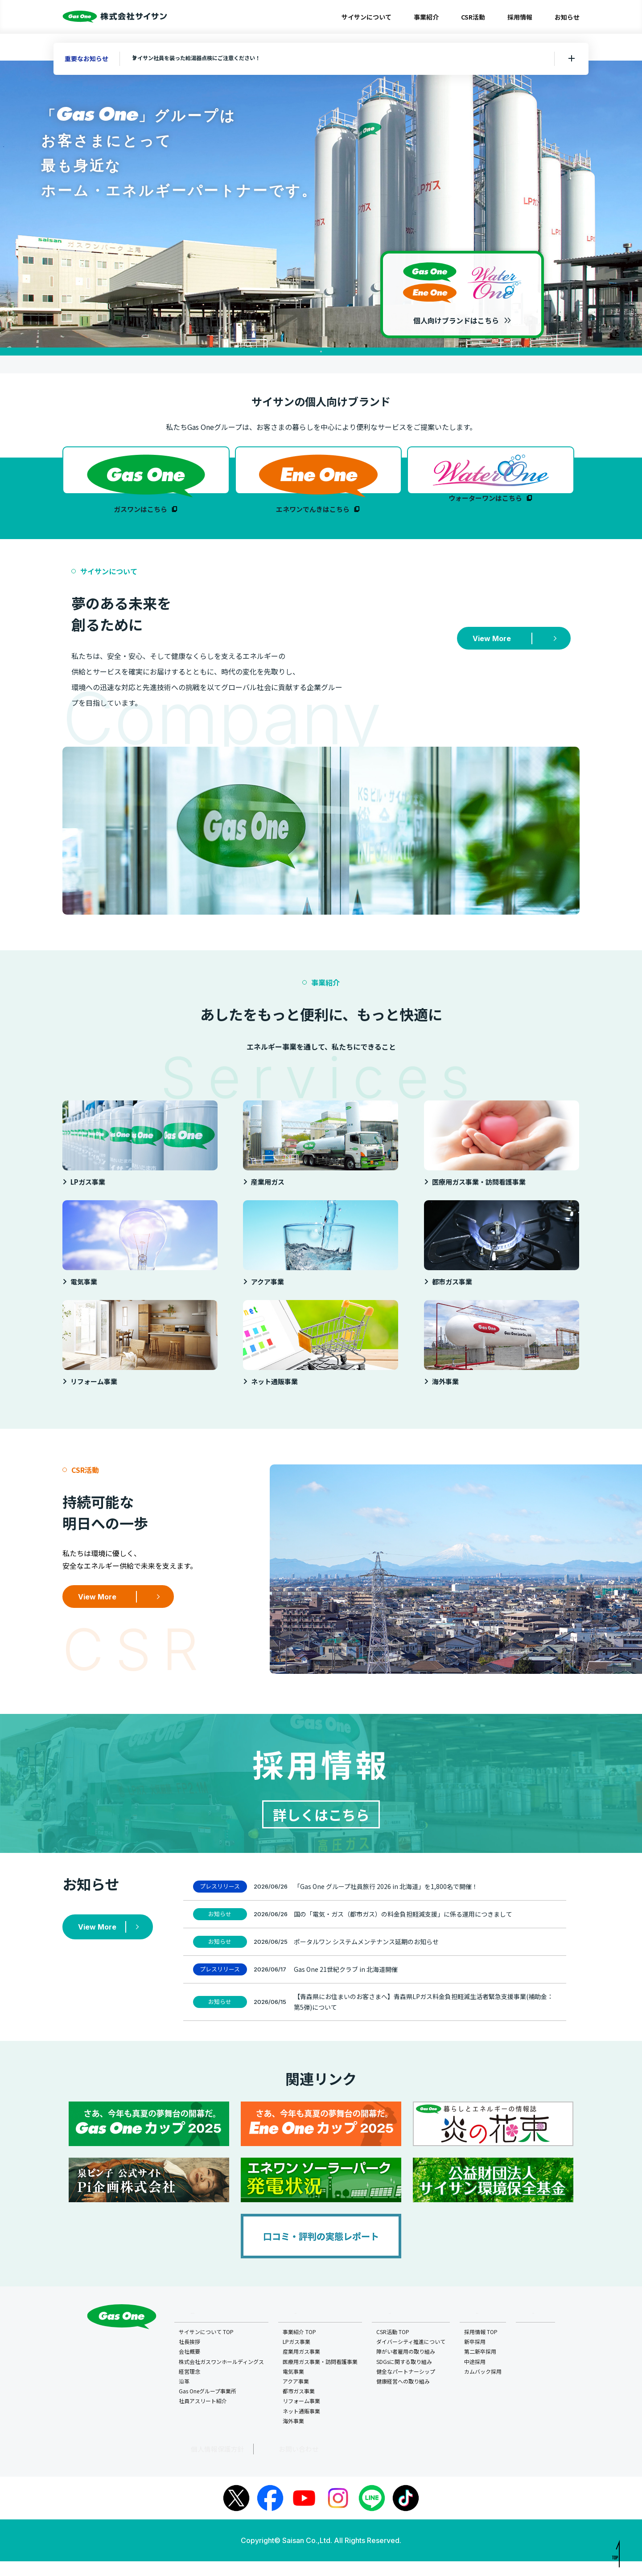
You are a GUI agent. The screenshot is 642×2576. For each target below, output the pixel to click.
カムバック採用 (483, 2388)
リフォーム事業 (302, 2417)
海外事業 (294, 2437)
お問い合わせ (252, 2464)
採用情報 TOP (481, 2348)
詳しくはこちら (321, 1826)
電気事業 (294, 2388)
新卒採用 (475, 2358)
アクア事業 (297, 2397)
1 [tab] (321, 351)
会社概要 (190, 2368)
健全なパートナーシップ (406, 2388)
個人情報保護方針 (196, 2464)
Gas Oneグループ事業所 (208, 2407)
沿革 (185, 2397)
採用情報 (519, 16)
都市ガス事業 (300, 2407)
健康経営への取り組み (404, 2397)
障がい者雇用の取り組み (406, 2368)
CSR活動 (473, 16)
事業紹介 (426, 16)
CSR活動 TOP (393, 2348)
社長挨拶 (190, 2358)
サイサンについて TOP (207, 2348)
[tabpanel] (321, 204)
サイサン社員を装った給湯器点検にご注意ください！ (215, 58)
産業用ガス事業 (302, 2368)
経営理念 (190, 2388)
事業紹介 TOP (300, 2348)
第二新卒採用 (481, 2368)
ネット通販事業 (302, 2427)
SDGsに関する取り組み (405, 2377)
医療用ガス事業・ (321, 2378)
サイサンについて (366, 16)
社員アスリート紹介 (204, 2417)
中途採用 (475, 2377)
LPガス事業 (297, 2358)
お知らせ (567, 16)
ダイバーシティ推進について (411, 2358)
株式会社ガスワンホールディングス (222, 2377)
